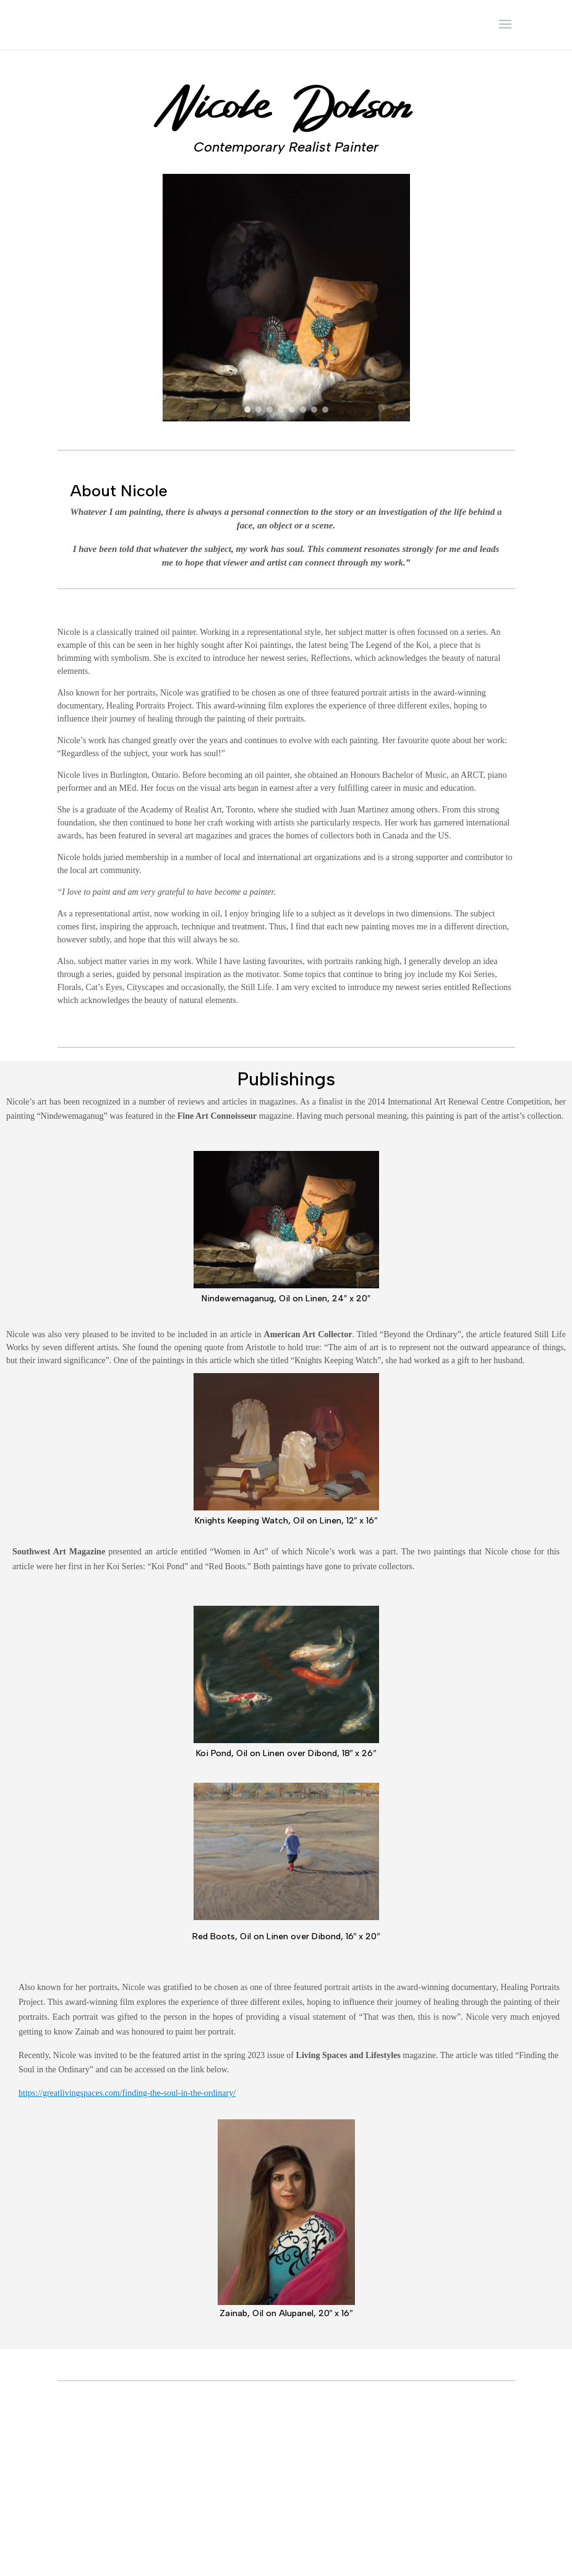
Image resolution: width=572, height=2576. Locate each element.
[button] (247, 410)
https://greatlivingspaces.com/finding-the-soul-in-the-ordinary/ (127, 2093)
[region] (286, 297)
